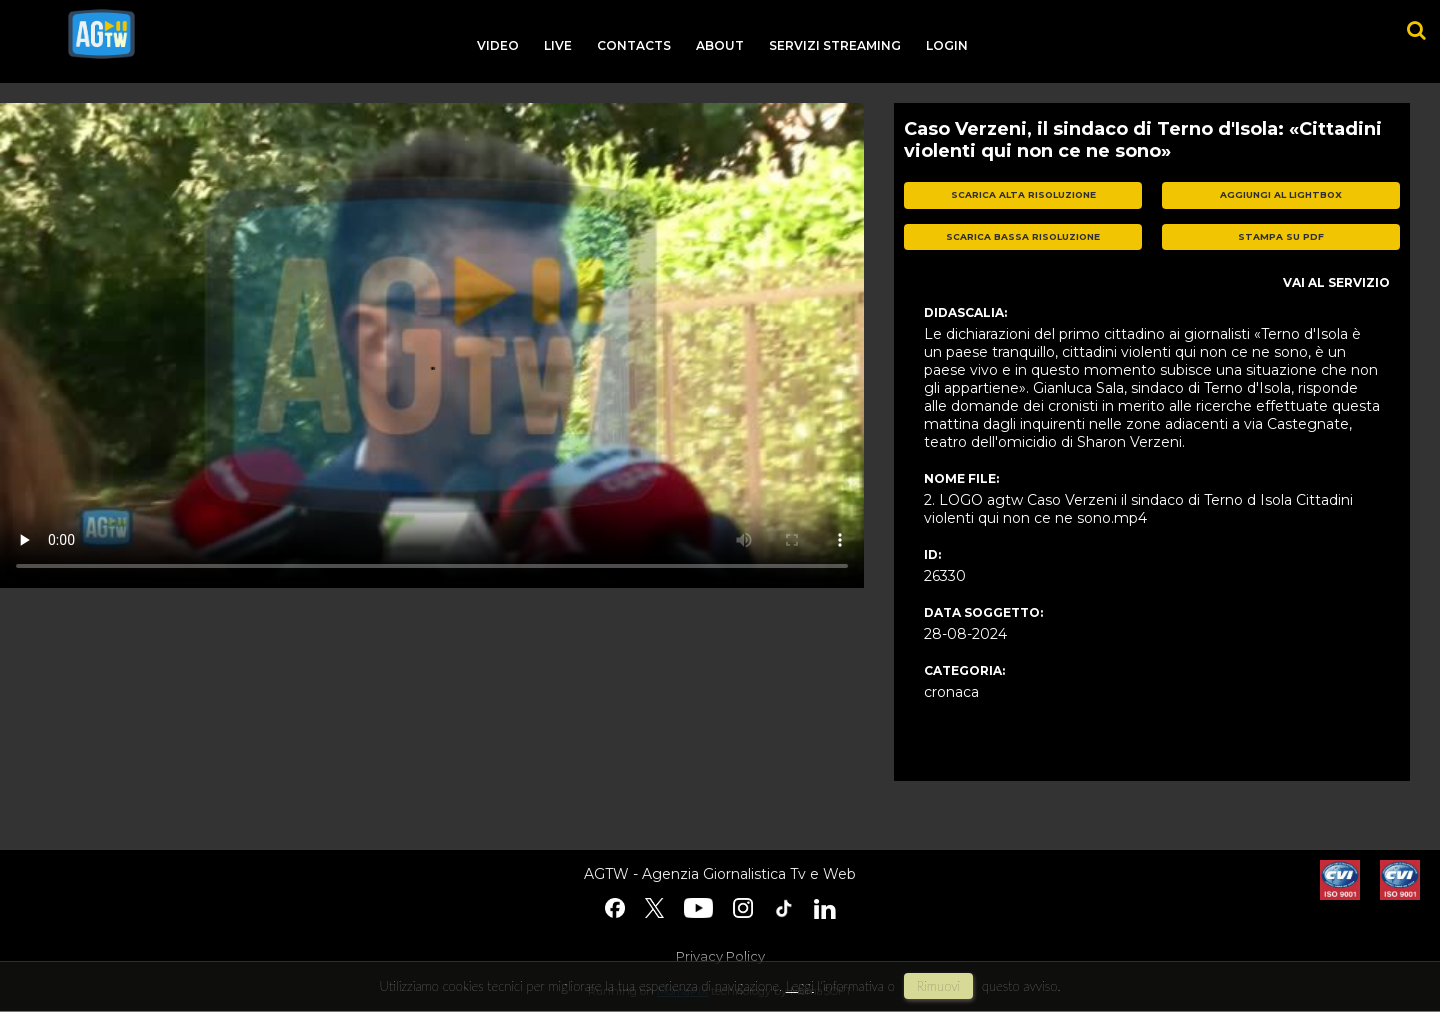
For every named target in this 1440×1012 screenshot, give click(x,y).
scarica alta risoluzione (1023, 194)
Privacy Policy (720, 956)
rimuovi (939, 986)
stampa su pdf (1281, 236)
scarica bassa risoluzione (1023, 236)
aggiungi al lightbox (1281, 194)
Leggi (800, 986)
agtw (101, 34)
